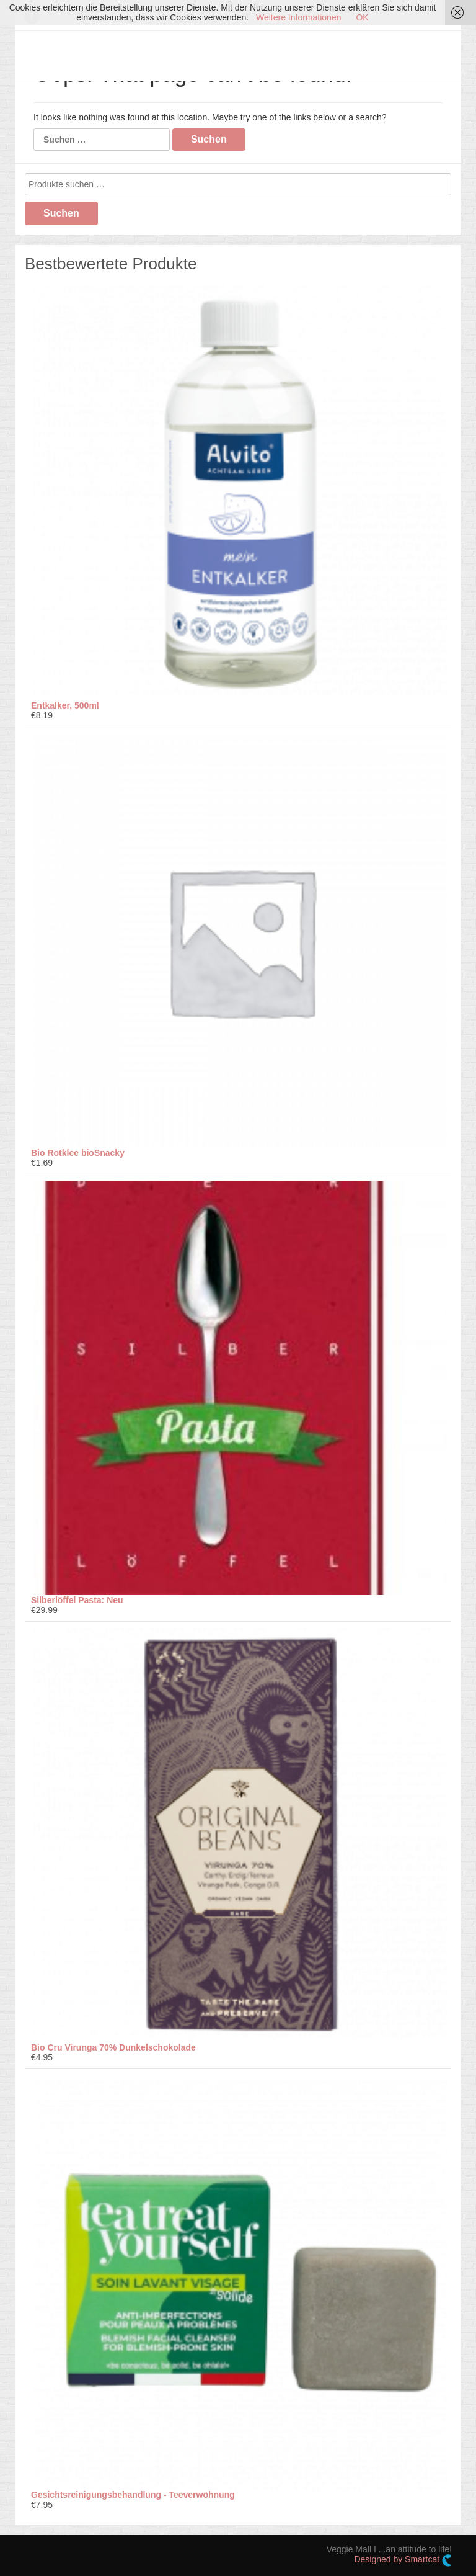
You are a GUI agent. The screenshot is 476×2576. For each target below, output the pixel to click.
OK (362, 17)
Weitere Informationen (298, 17)
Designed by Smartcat (403, 2560)
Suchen (61, 213)
